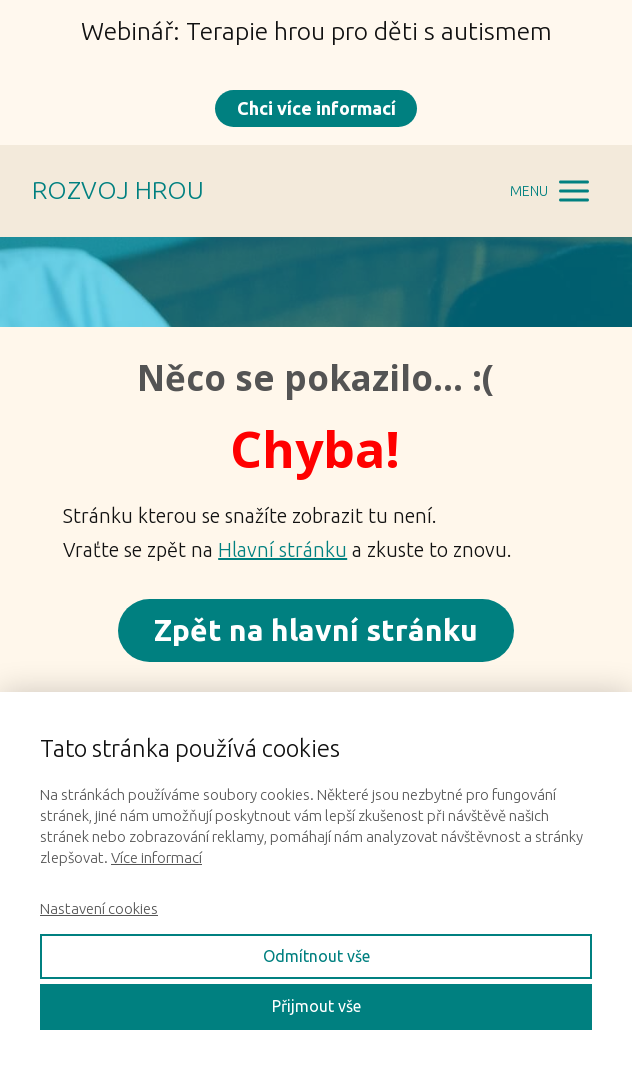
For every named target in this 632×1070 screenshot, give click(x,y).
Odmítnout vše (316, 956)
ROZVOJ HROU (118, 190)
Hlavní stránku (282, 549)
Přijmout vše (316, 1006)
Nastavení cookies (99, 908)
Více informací (156, 857)
